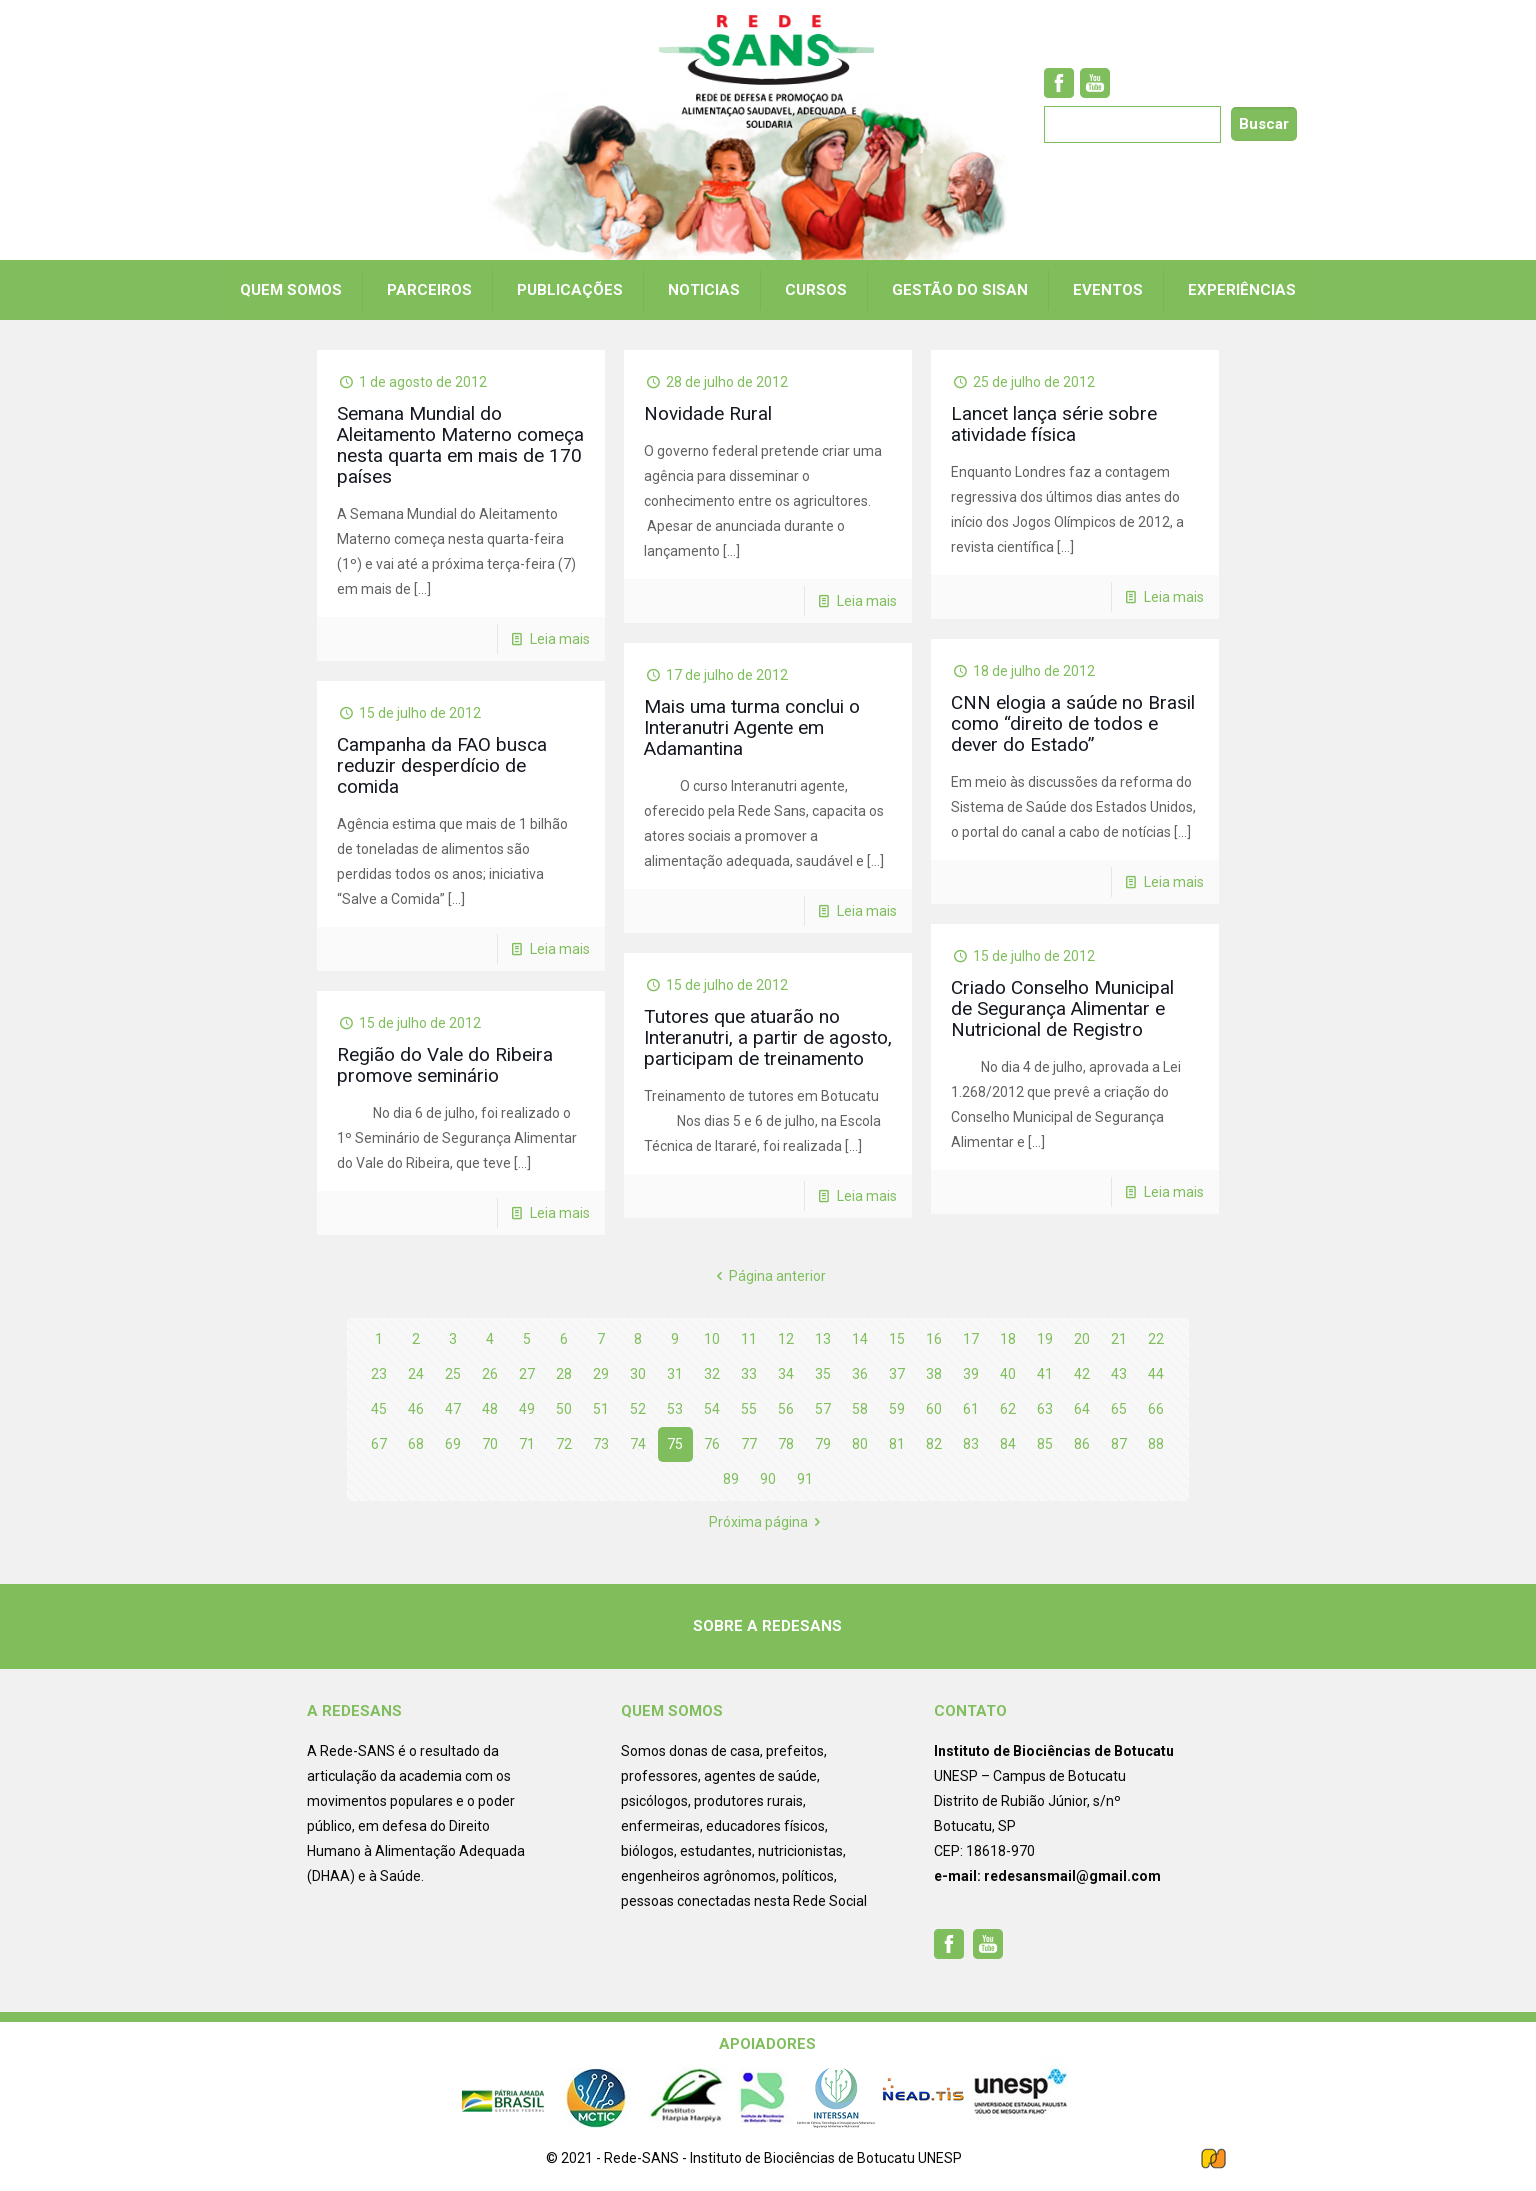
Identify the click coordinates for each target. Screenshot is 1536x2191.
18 (1008, 1339)
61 (971, 1409)
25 (453, 1374)
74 (638, 1444)
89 (731, 1479)
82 (934, 1444)
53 (675, 1409)
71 (527, 1444)
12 (786, 1339)
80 (860, 1444)
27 (527, 1374)
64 (1082, 1409)
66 (1156, 1409)
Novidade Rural (708, 413)
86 (1082, 1444)
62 (1008, 1409)
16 (934, 1339)
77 (749, 1444)
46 (416, 1409)
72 (564, 1444)
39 (971, 1374)
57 (823, 1409)
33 (749, 1374)
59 (897, 1409)
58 (860, 1409)
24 (416, 1374)
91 (805, 1479)
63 (1045, 1409)
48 (490, 1409)
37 (897, 1374)
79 (823, 1444)
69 (453, 1444)
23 (379, 1374)
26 (490, 1374)
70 (490, 1444)
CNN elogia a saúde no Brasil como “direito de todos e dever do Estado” (1073, 723)
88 (1156, 1444)
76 (712, 1444)
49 (527, 1409)
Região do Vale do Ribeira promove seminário (445, 1065)
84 (1008, 1444)
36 (860, 1374)
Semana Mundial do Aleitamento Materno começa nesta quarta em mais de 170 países (460, 445)
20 (1082, 1339)
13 (823, 1339)
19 (1045, 1339)
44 (1156, 1374)
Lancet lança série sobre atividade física (1054, 424)
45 (379, 1409)
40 (1008, 1374)
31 (675, 1374)
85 (1045, 1444)
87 (1119, 1444)
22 (1156, 1339)
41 (1045, 1374)
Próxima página (768, 1522)
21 (1119, 1339)
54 (712, 1409)
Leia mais (560, 639)
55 (749, 1409)
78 (786, 1444)
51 (601, 1409)
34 (786, 1374)
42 (1082, 1374)
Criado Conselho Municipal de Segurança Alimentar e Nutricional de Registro (1062, 1008)
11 (749, 1339)
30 (638, 1374)
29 (601, 1374)
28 (564, 1374)
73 (601, 1444)
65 (1119, 1409)
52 (638, 1409)
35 (823, 1374)
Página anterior (768, 1276)
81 (897, 1444)
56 (786, 1409)
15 (897, 1339)
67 (379, 1444)
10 (712, 1339)
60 (934, 1409)
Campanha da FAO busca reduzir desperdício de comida (442, 765)
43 (1119, 1374)
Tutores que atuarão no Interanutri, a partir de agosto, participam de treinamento (768, 1037)
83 (971, 1444)
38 (934, 1374)
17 (971, 1339)
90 (768, 1479)
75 (675, 1444)
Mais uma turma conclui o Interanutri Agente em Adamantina (752, 727)
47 (453, 1409)
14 (860, 1339)
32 (712, 1374)
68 (416, 1444)
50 (564, 1409)
